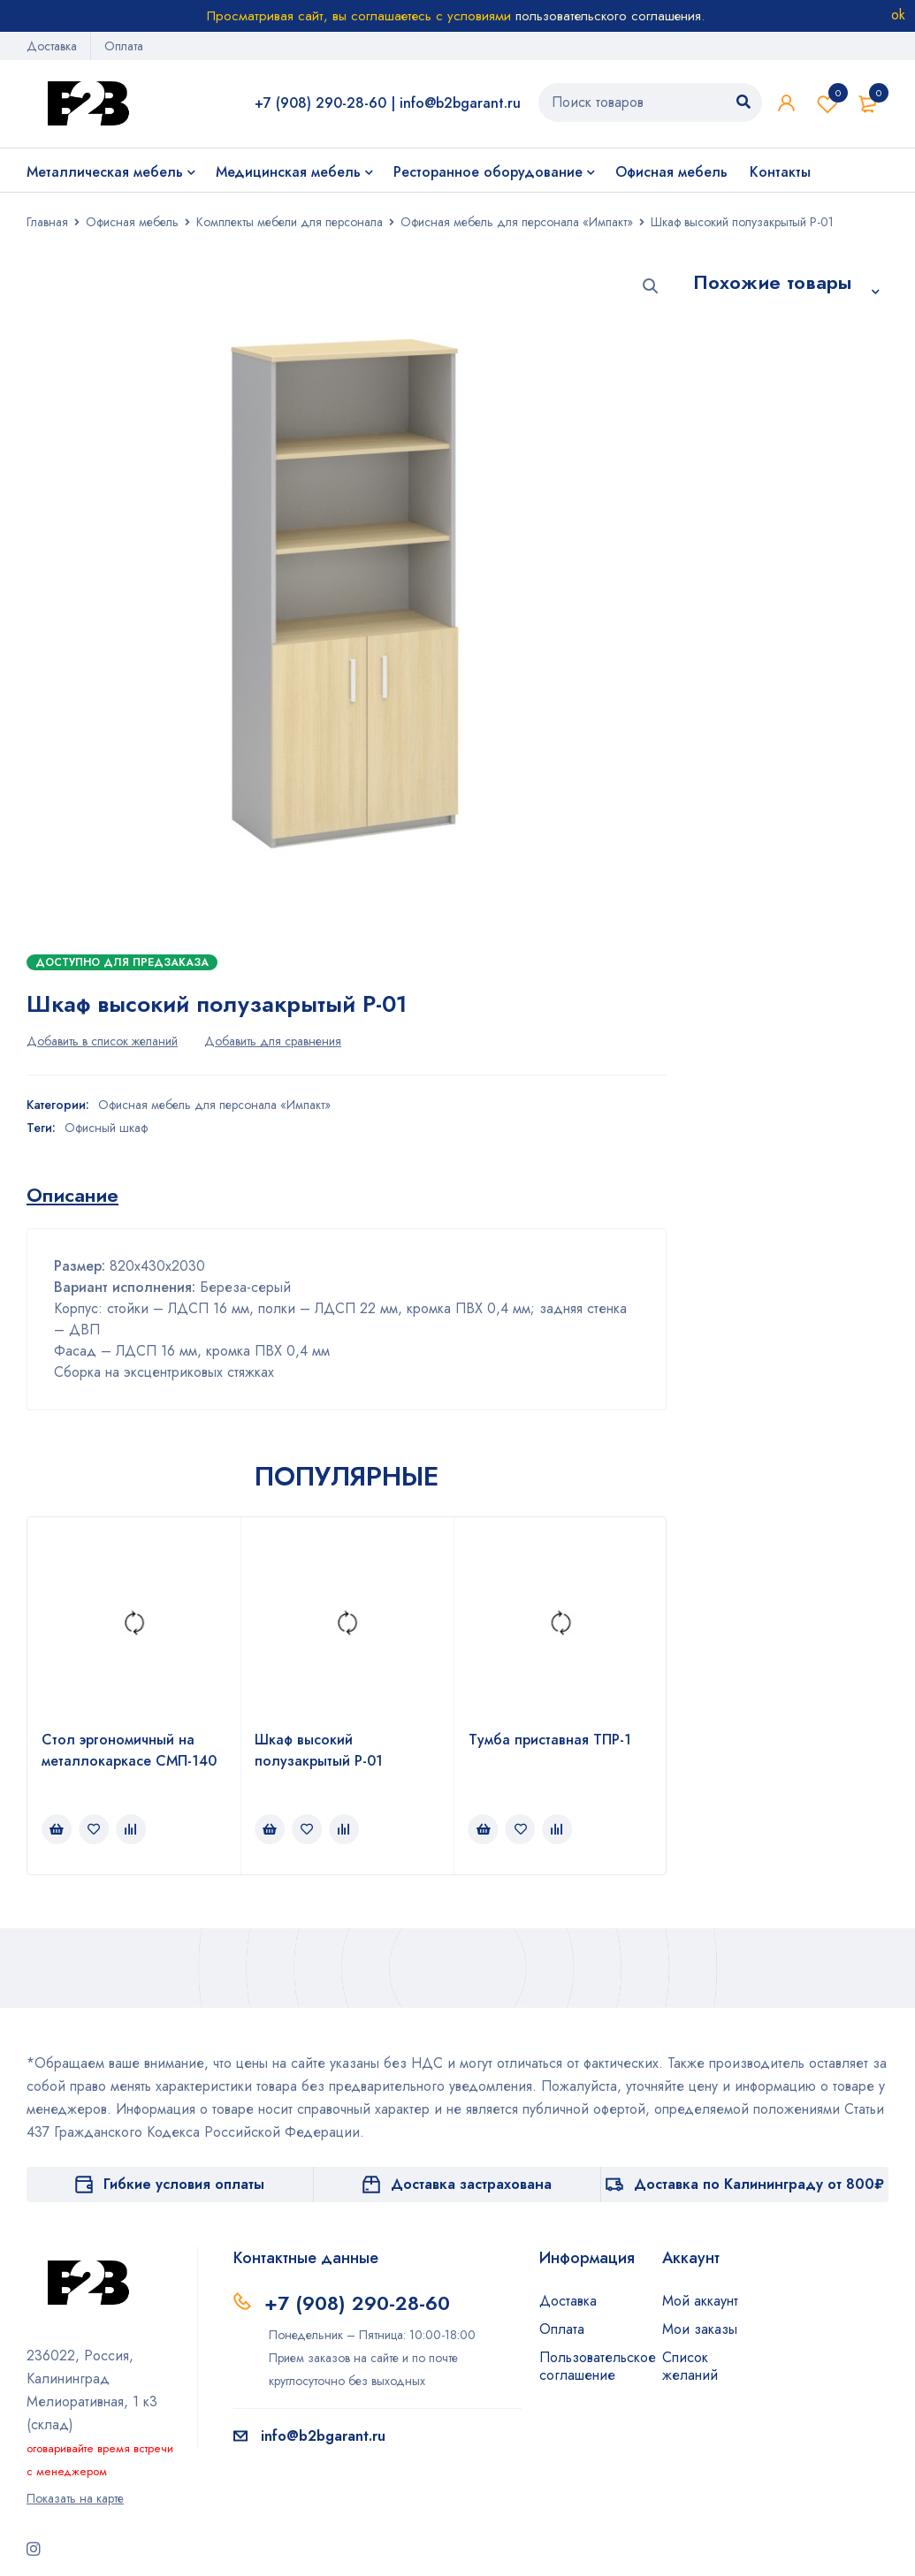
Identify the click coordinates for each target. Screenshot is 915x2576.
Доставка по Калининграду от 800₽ (759, 2184)
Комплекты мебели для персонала (289, 222)
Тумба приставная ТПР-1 (550, 1739)
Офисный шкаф (106, 1127)
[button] (651, 286)
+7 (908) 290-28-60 (320, 103)
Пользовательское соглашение (597, 2366)
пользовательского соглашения (608, 16)
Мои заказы (699, 2329)
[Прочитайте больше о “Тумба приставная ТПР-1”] (484, 1829)
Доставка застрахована (471, 2184)
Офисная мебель (132, 222)
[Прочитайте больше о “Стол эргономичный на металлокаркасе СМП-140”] (57, 1829)
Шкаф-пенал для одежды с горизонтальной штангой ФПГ (768, 782)
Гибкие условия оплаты (183, 2184)
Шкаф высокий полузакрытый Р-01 (319, 1750)
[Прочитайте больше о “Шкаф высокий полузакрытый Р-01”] (270, 1829)
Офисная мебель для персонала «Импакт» (516, 222)
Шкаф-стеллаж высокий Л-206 (790, 511)
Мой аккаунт (700, 2301)
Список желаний (827, 103)
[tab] (72, 1194)
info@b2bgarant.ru (460, 103)
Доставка (52, 46)
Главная (47, 222)
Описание (72, 1194)
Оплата (123, 46)
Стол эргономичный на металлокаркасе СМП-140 (129, 1750)
